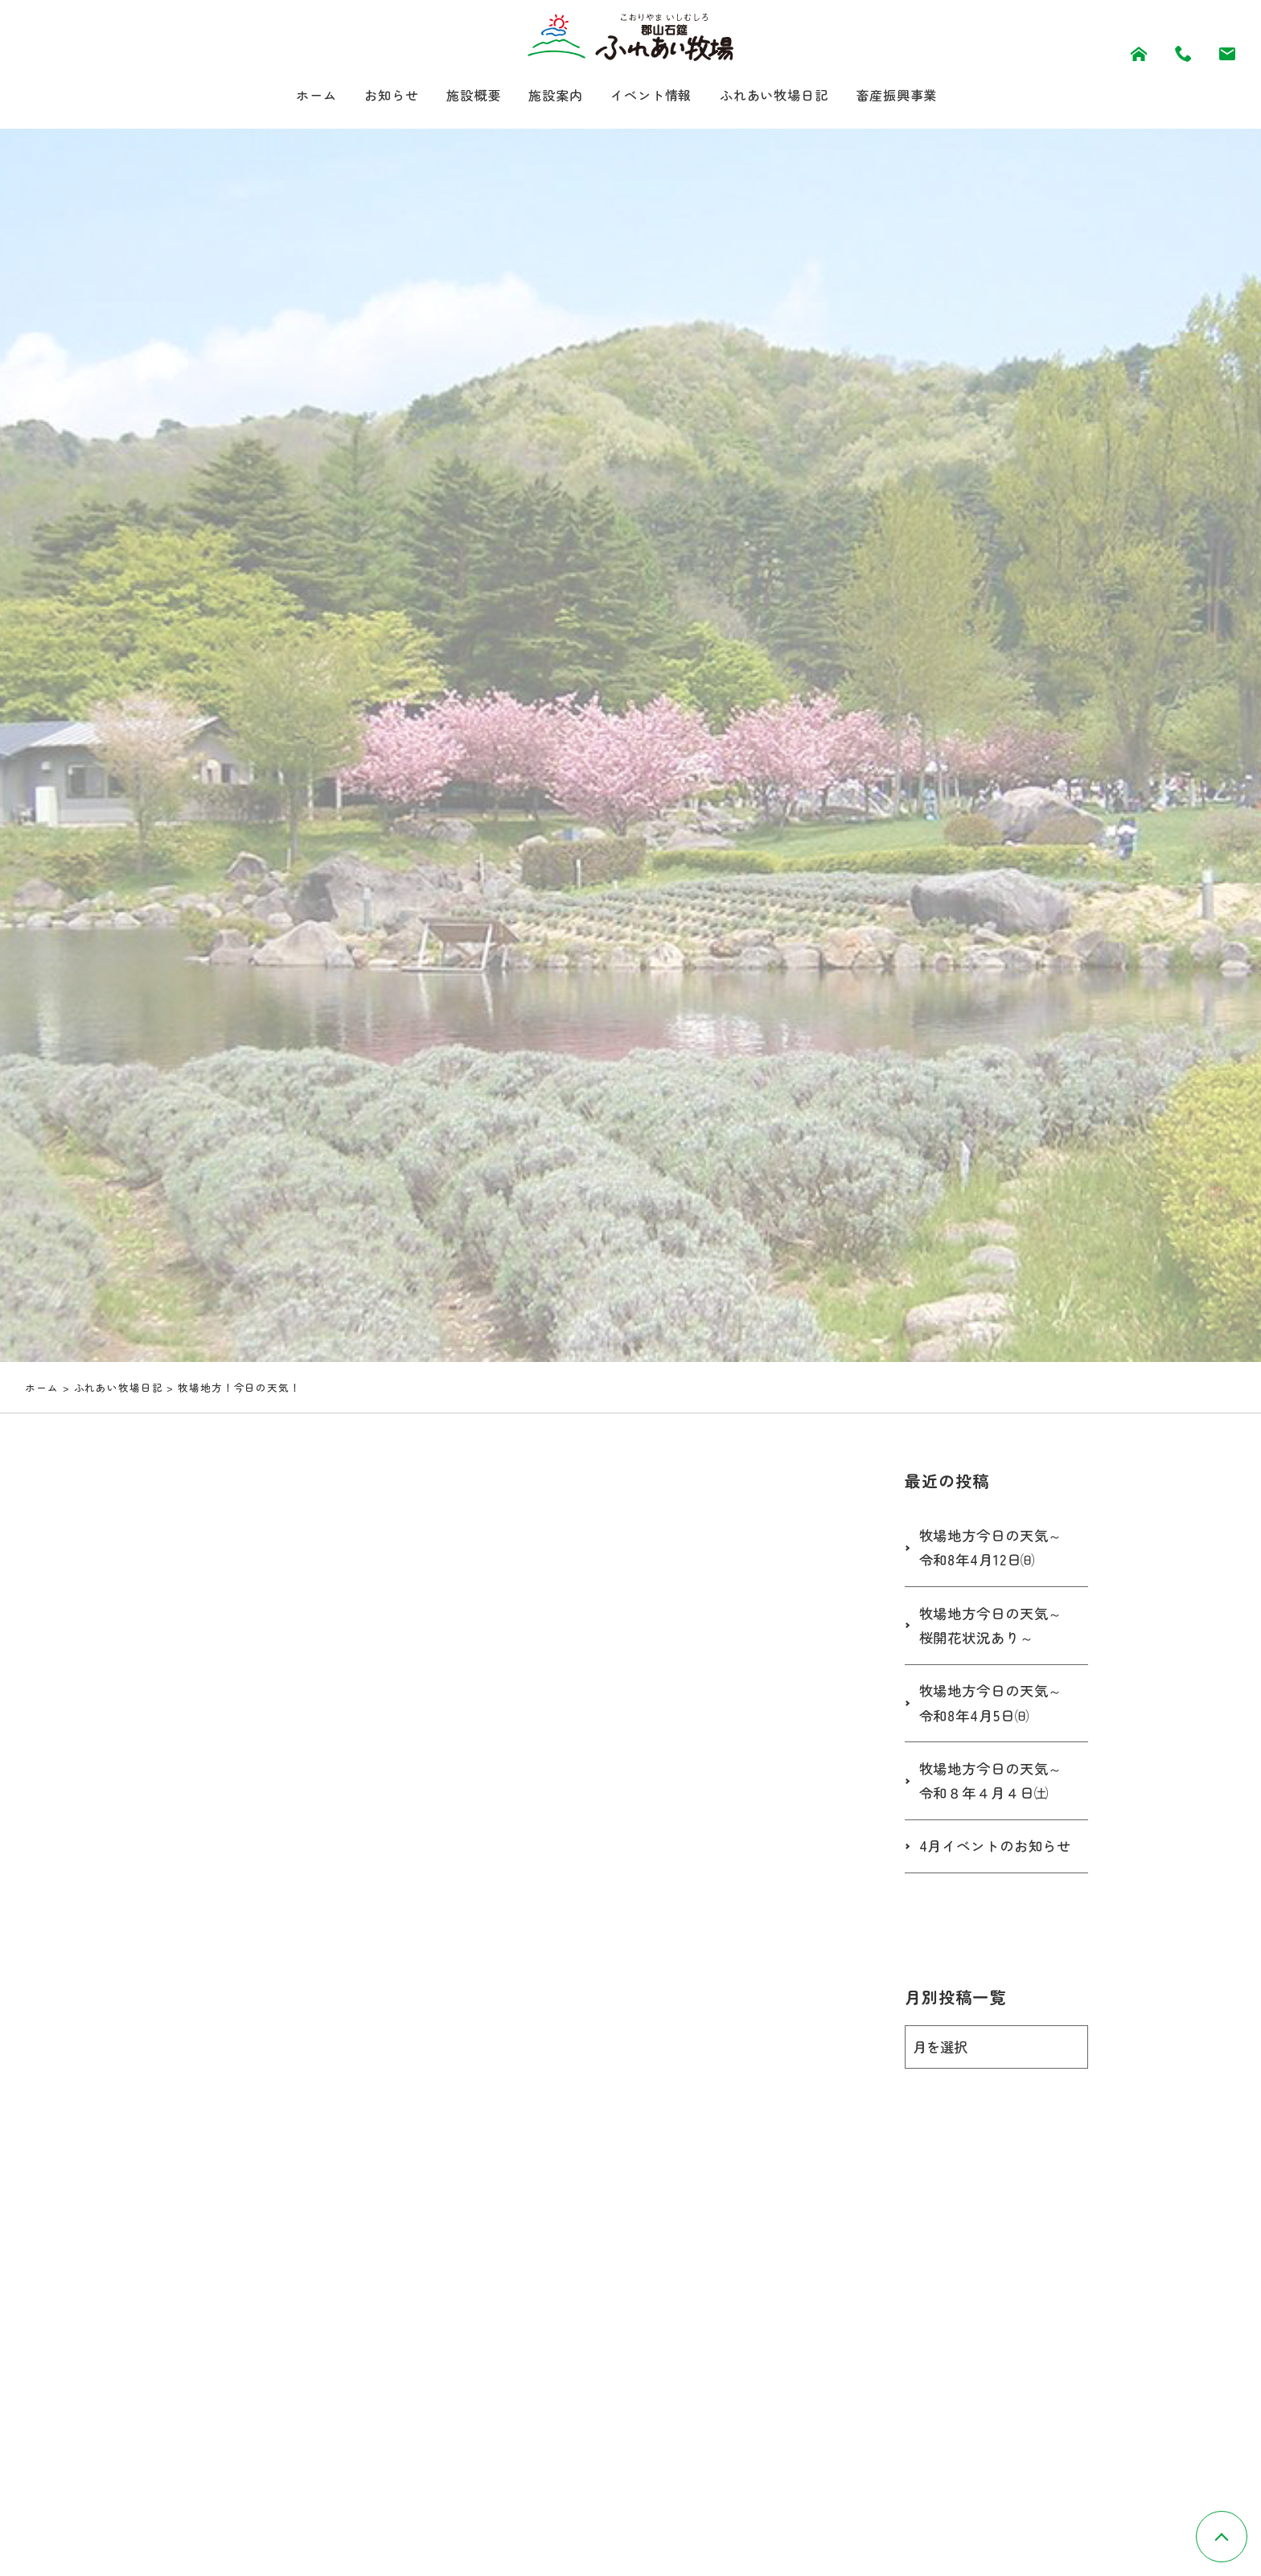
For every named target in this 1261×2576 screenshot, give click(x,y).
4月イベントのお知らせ (992, 1863)
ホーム (289, 96)
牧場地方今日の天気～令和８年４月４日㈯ (995, 1785)
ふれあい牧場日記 (787, 96)
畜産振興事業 (921, 96)
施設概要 (459, 96)
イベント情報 (651, 96)
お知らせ (370, 96)
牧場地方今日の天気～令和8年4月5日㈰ (995, 1706)
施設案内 (548, 96)
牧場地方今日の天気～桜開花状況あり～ (995, 1628)
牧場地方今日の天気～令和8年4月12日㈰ (995, 1550)
